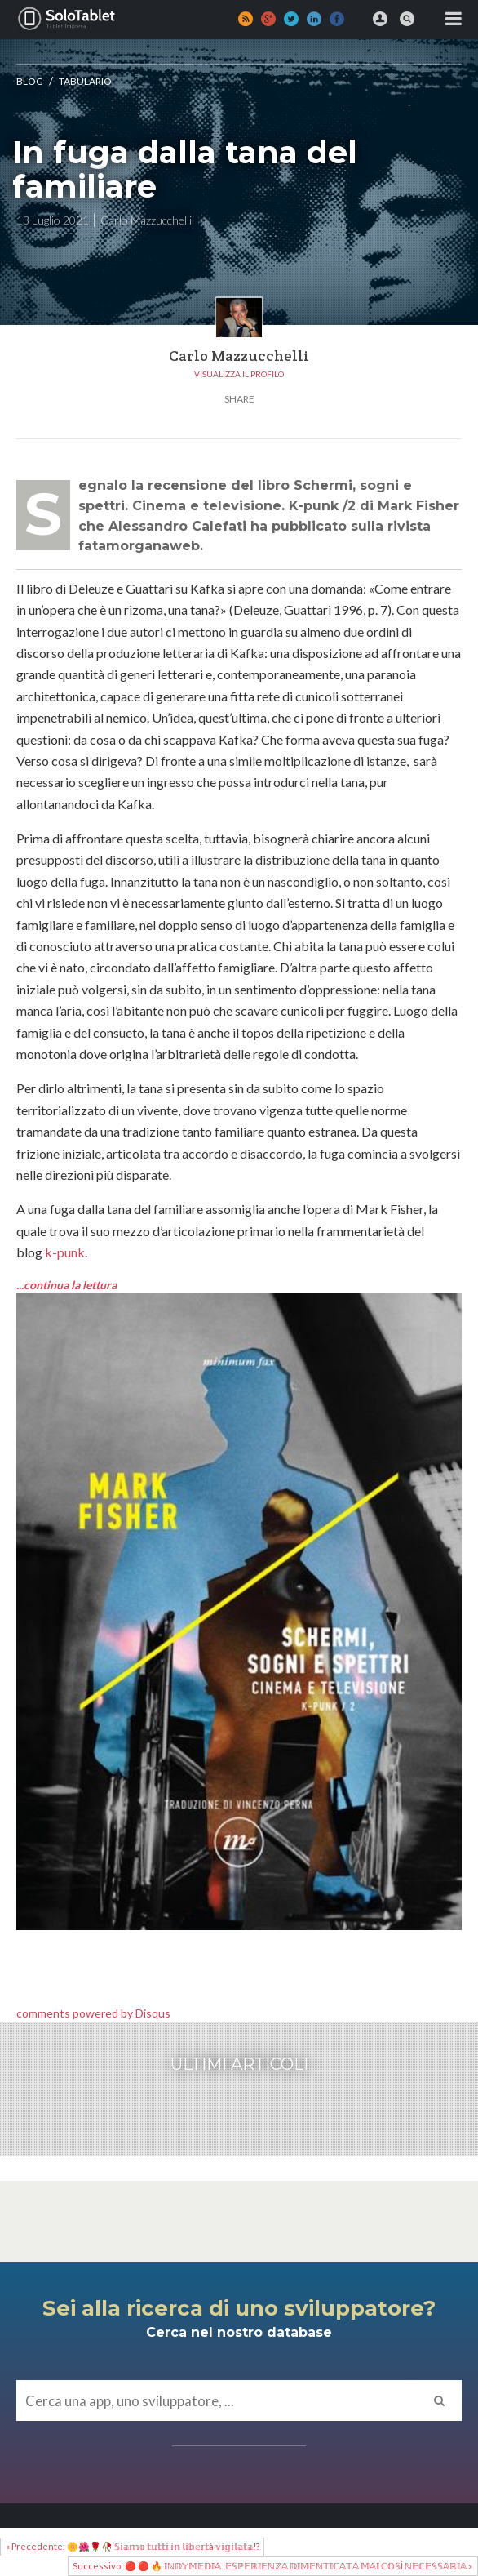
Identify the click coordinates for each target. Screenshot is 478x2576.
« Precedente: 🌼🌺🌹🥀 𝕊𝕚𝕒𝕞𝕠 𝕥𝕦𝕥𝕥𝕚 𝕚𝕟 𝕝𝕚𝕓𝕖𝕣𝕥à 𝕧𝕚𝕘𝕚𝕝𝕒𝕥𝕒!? (132, 2546)
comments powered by (93, 2013)
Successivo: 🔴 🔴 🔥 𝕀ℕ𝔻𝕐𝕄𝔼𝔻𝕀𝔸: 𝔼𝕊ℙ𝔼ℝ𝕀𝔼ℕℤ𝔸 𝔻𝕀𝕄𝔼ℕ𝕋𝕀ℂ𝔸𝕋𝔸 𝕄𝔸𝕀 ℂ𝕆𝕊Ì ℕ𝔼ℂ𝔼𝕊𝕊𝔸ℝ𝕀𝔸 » (272, 2565)
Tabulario (85, 81)
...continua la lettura (67, 1285)
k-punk (65, 1252)
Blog (29, 81)
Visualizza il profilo (239, 374)
